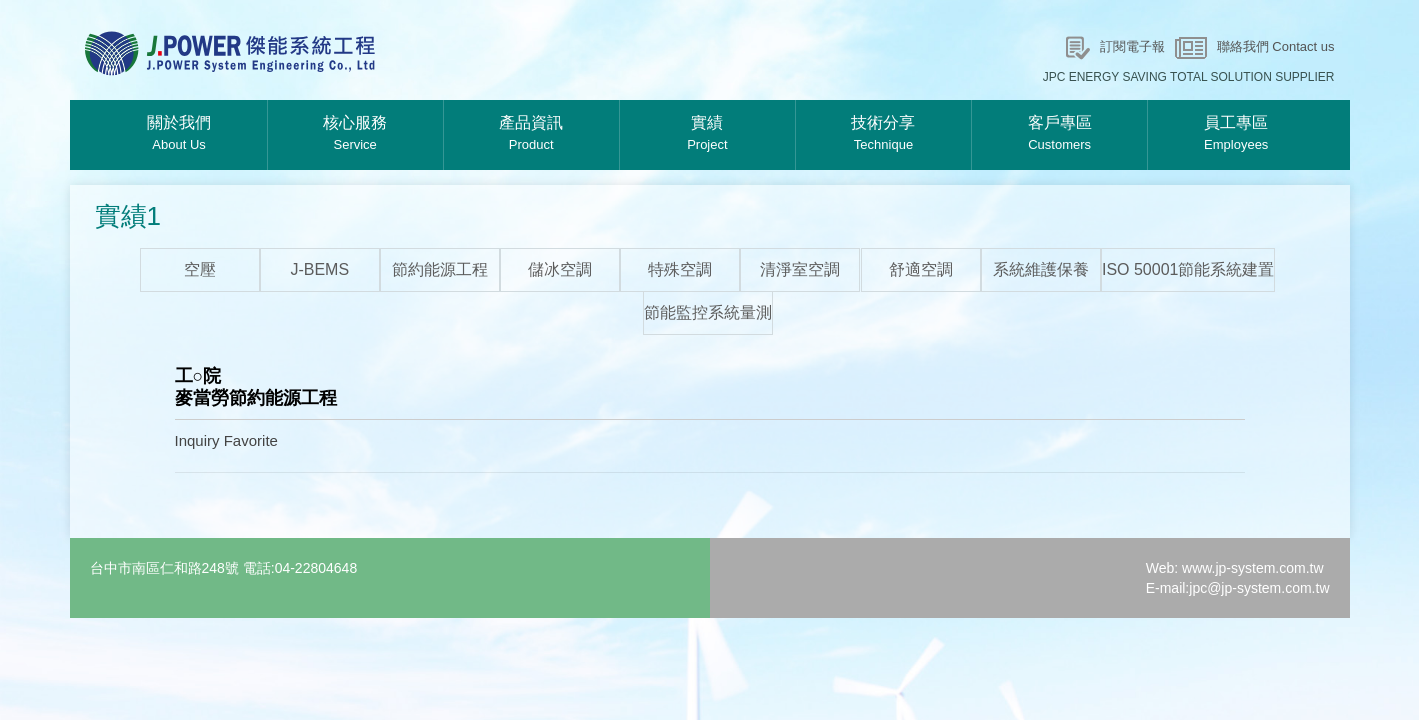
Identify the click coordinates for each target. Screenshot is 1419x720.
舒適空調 (921, 269)
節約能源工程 (440, 269)
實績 (707, 135)
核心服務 (355, 135)
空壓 (200, 269)
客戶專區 (1059, 135)
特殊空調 (680, 269)
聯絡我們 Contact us (1276, 46)
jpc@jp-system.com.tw (1259, 588)
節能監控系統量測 (708, 312)
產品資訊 (531, 135)
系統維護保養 (1041, 269)
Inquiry (197, 440)
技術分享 (883, 135)
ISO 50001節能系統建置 (1188, 269)
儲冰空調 (560, 269)
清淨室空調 (800, 269)
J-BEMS (319, 269)
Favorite (251, 440)
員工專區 (1236, 135)
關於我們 (179, 135)
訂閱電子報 (1132, 46)
